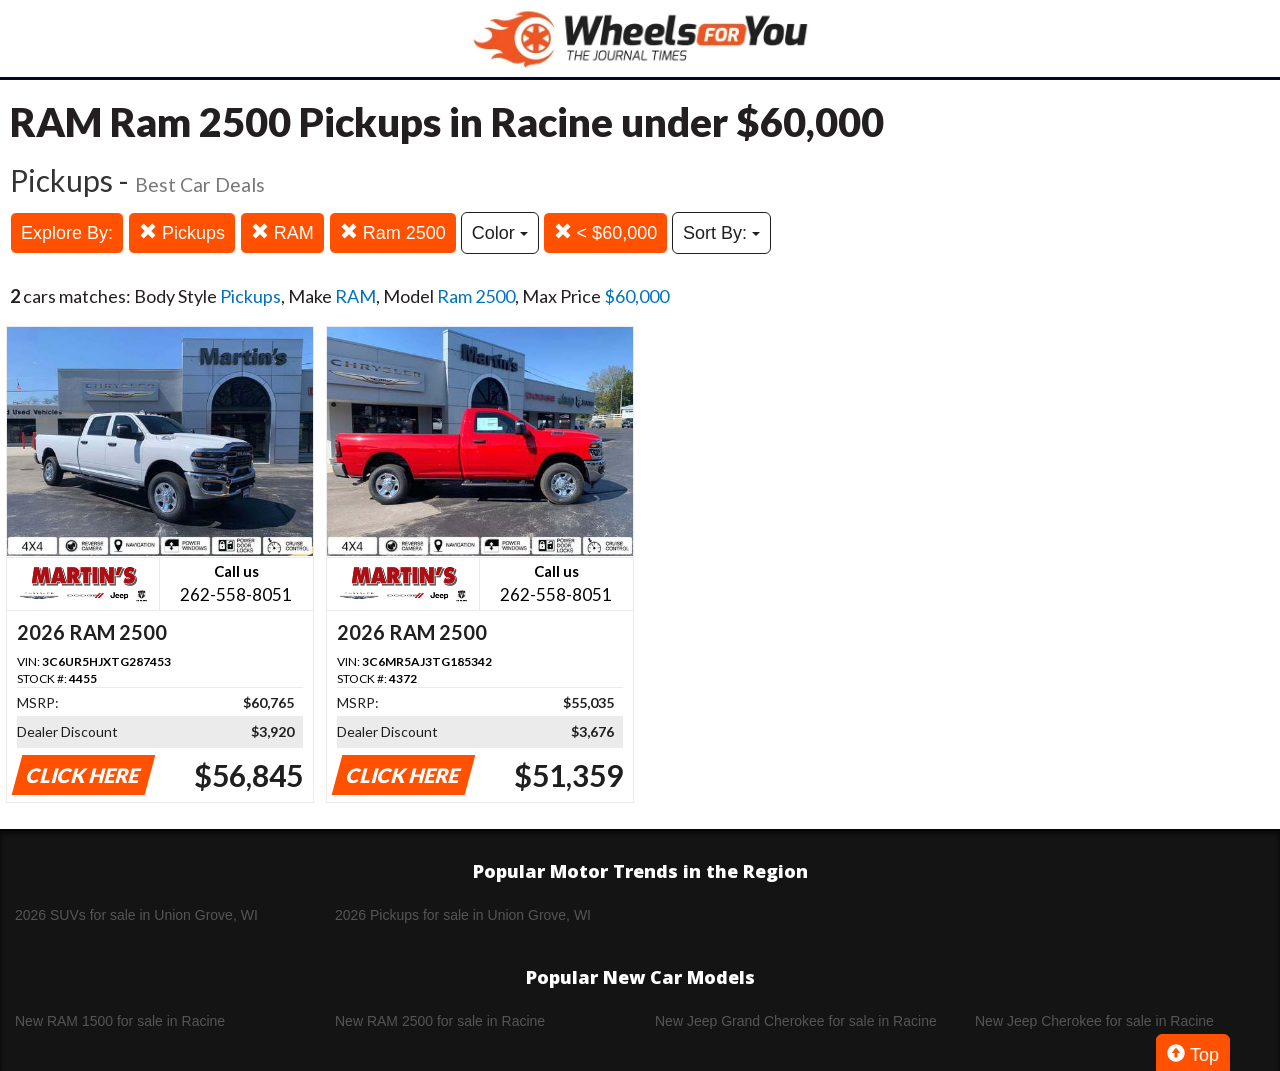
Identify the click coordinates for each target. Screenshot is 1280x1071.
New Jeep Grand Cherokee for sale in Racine (796, 1021)
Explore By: (67, 233)
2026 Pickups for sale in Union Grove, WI (463, 915)
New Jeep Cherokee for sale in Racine (1094, 1021)
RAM (282, 232)
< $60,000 (606, 232)
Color (500, 233)
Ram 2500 (393, 232)
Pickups (182, 232)
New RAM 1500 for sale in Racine (120, 1021)
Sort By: (721, 233)
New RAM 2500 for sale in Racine (440, 1021)
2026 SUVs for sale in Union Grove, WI (136, 915)
